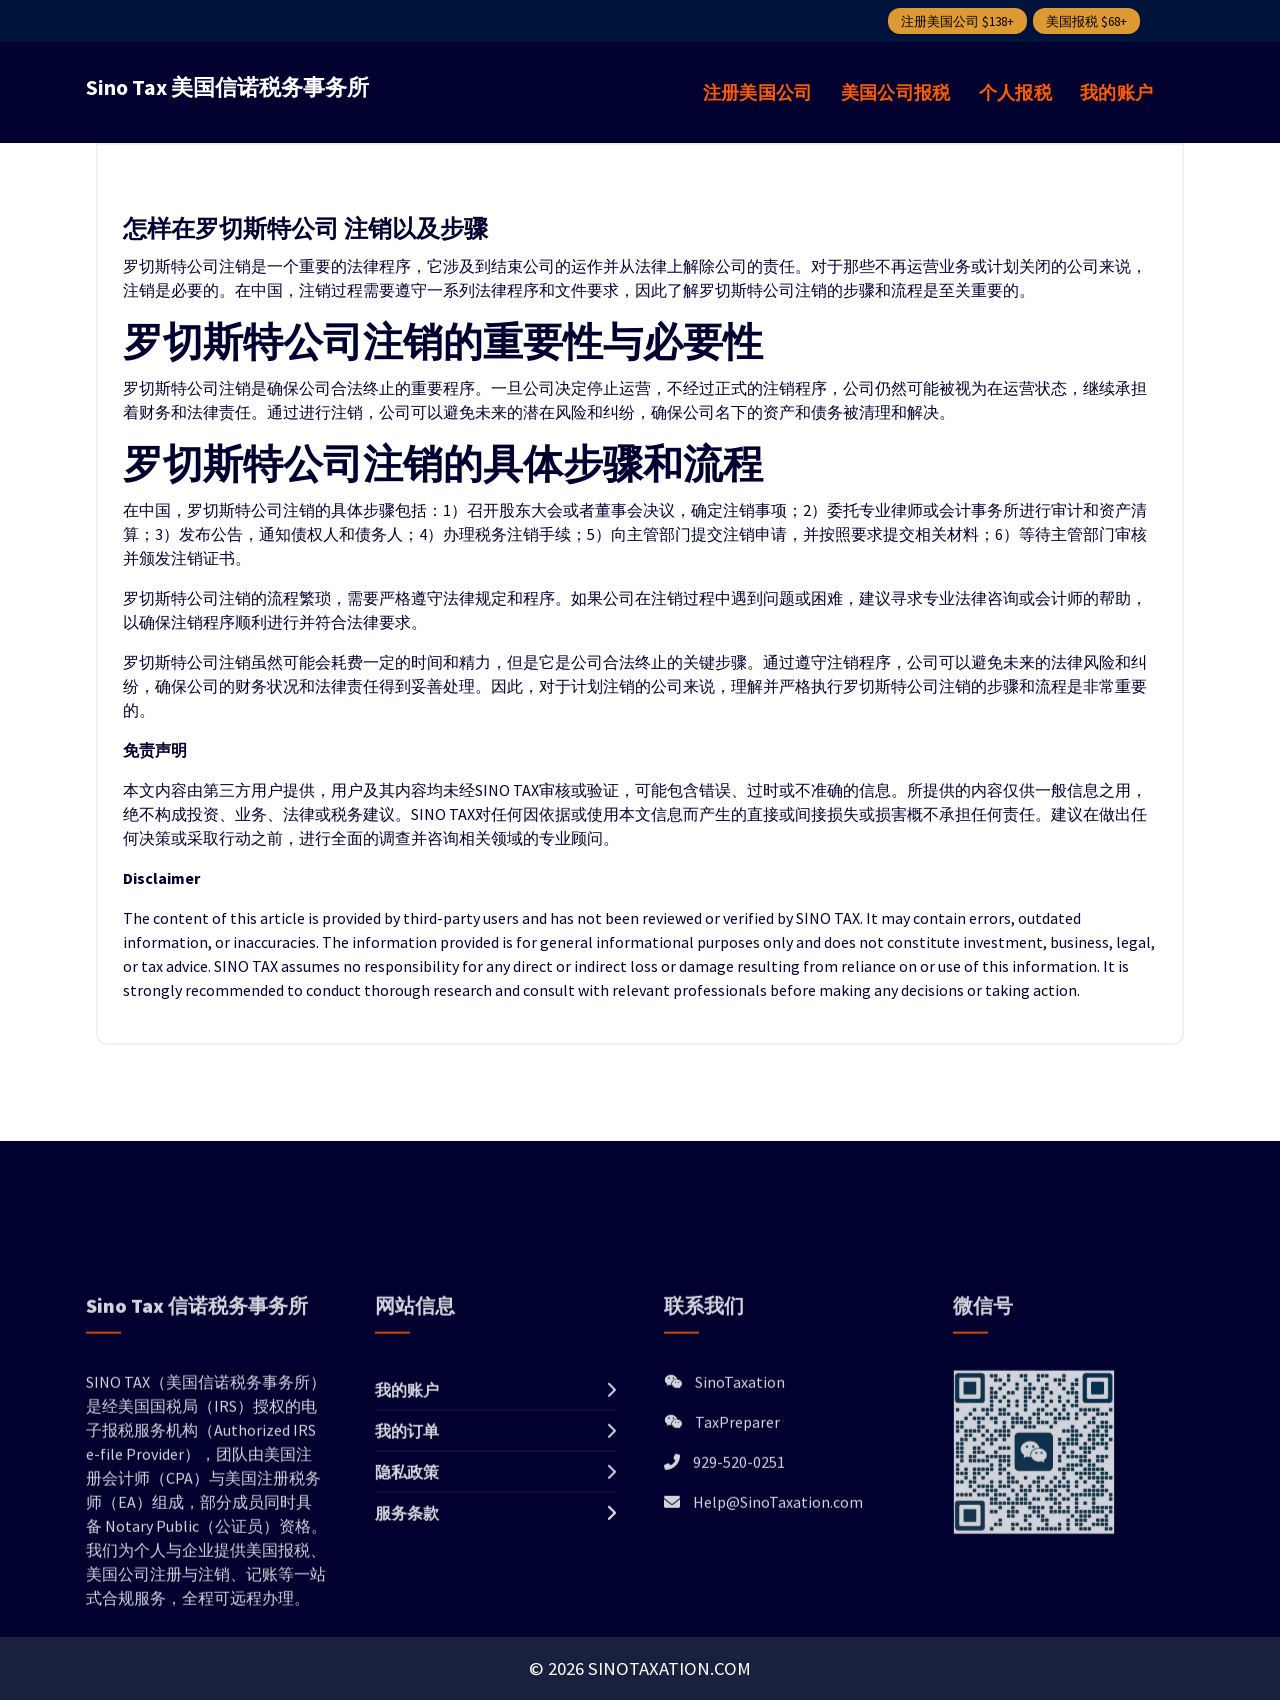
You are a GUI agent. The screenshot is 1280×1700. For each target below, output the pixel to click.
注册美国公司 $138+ (957, 21)
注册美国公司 (758, 92)
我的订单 (407, 1553)
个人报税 (1015, 92)
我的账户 (1116, 92)
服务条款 (407, 1635)
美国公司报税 (896, 92)
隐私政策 (407, 1594)
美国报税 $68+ (1086, 21)
